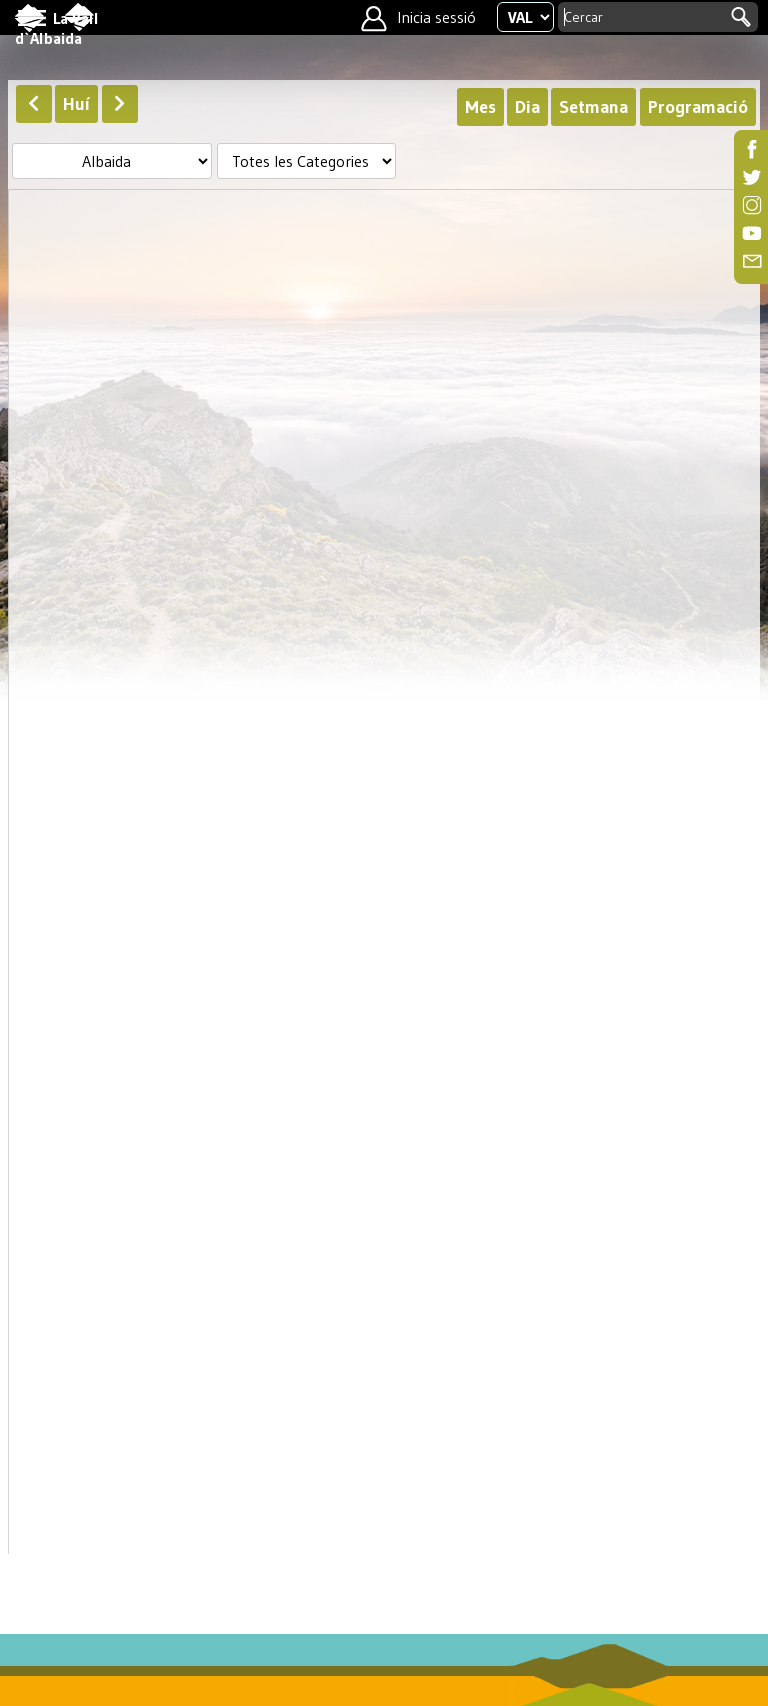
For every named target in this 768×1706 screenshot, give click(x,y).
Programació (698, 107)
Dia (527, 107)
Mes (480, 107)
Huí (76, 104)
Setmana (593, 107)
